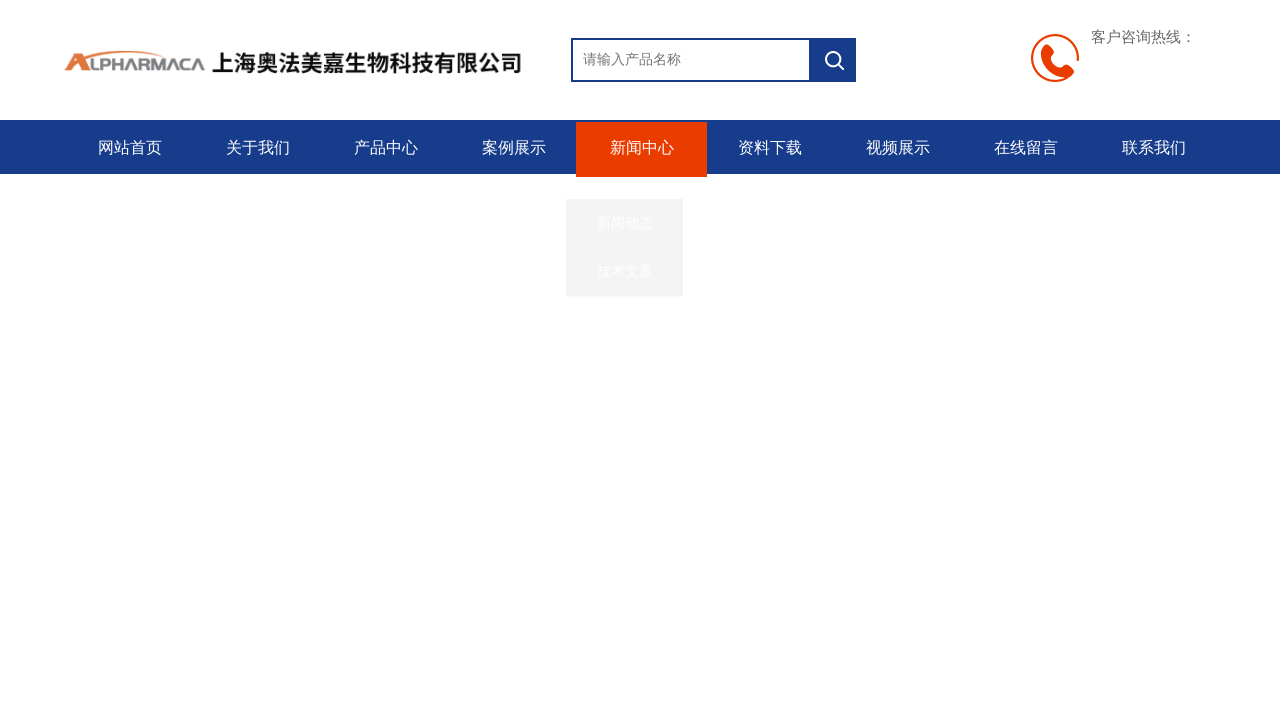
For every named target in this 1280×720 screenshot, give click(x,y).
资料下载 (768, 147)
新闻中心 (640, 147)
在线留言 (1024, 147)
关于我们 (256, 147)
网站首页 (128, 147)
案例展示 (512, 147)
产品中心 (384, 147)
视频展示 (896, 147)
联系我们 (1152, 147)
